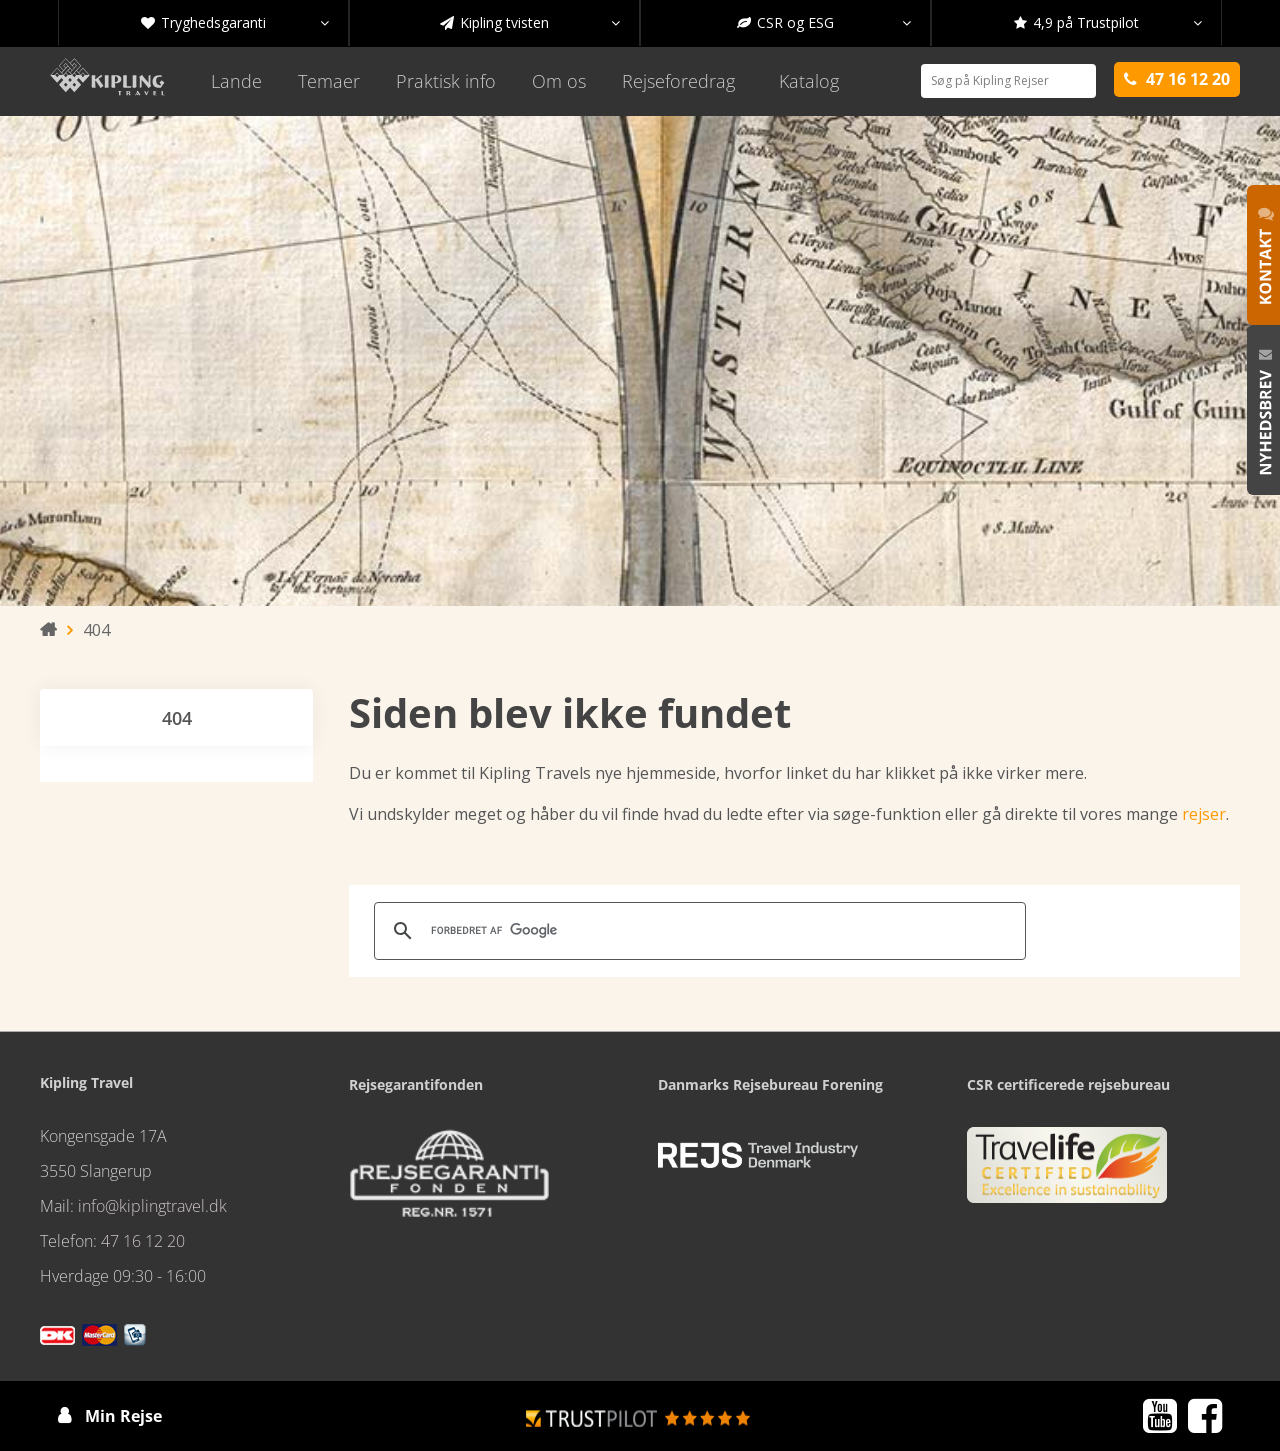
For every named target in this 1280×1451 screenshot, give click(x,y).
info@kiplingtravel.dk (152, 1206)
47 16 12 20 (143, 1241)
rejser (1204, 814)
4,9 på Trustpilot (1108, 23)
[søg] (697, 931)
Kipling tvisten (530, 23)
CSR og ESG (824, 23)
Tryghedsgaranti (235, 23)
